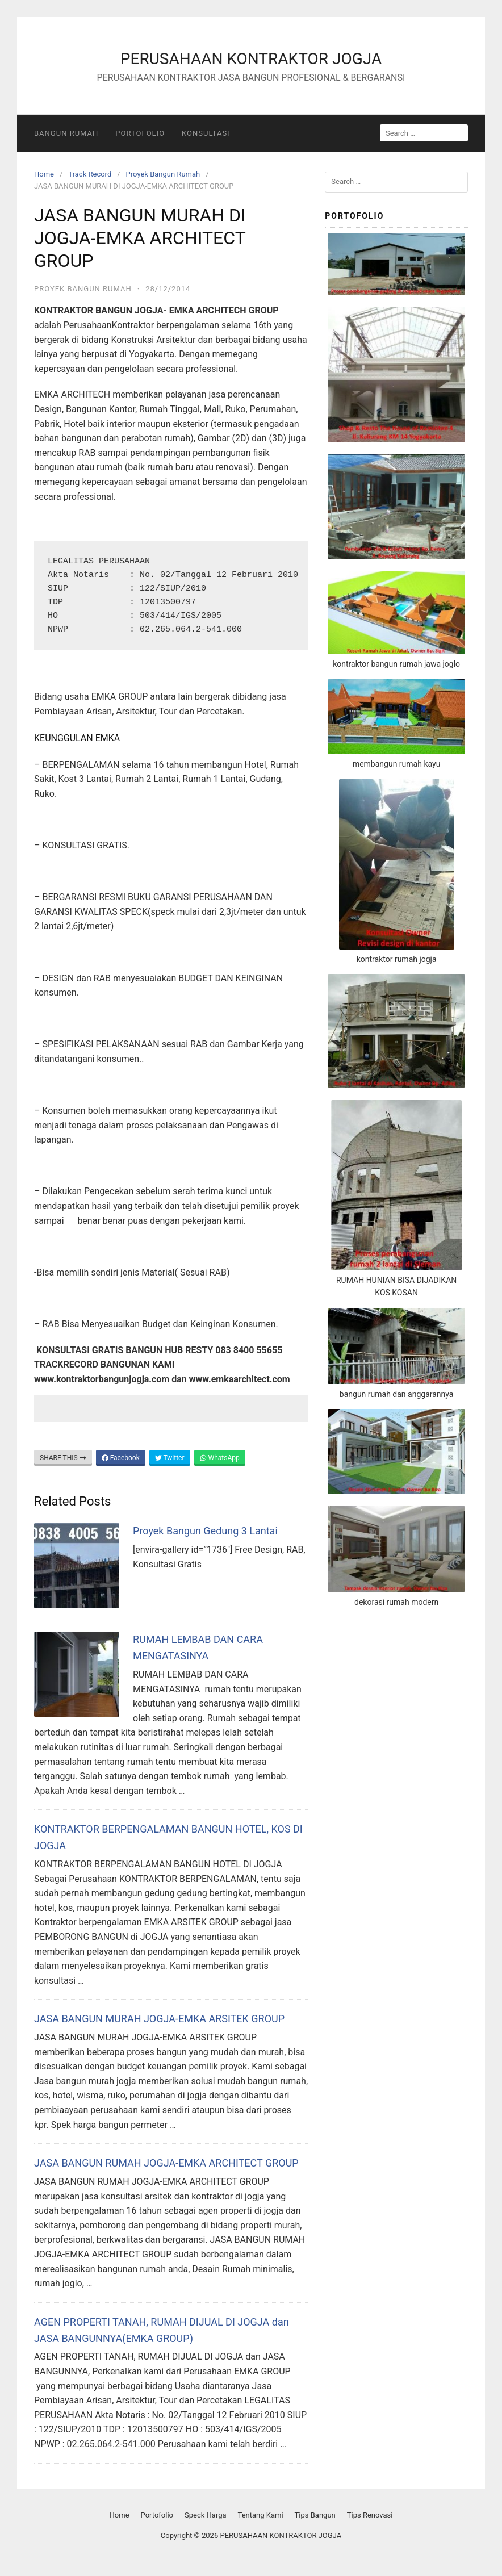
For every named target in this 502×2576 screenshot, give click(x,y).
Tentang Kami (260, 2515)
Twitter (170, 1458)
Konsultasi (206, 133)
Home (44, 174)
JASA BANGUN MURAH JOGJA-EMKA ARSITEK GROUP (159, 2019)
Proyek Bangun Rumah (163, 174)
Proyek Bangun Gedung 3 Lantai (205, 1531)
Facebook (121, 1458)
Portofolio (140, 133)
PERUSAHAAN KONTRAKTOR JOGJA (251, 58)
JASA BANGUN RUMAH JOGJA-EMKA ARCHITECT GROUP (166, 2163)
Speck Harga (206, 2515)
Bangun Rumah (66, 133)
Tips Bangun (315, 2515)
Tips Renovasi (370, 2515)
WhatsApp (220, 1458)
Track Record (89, 174)
